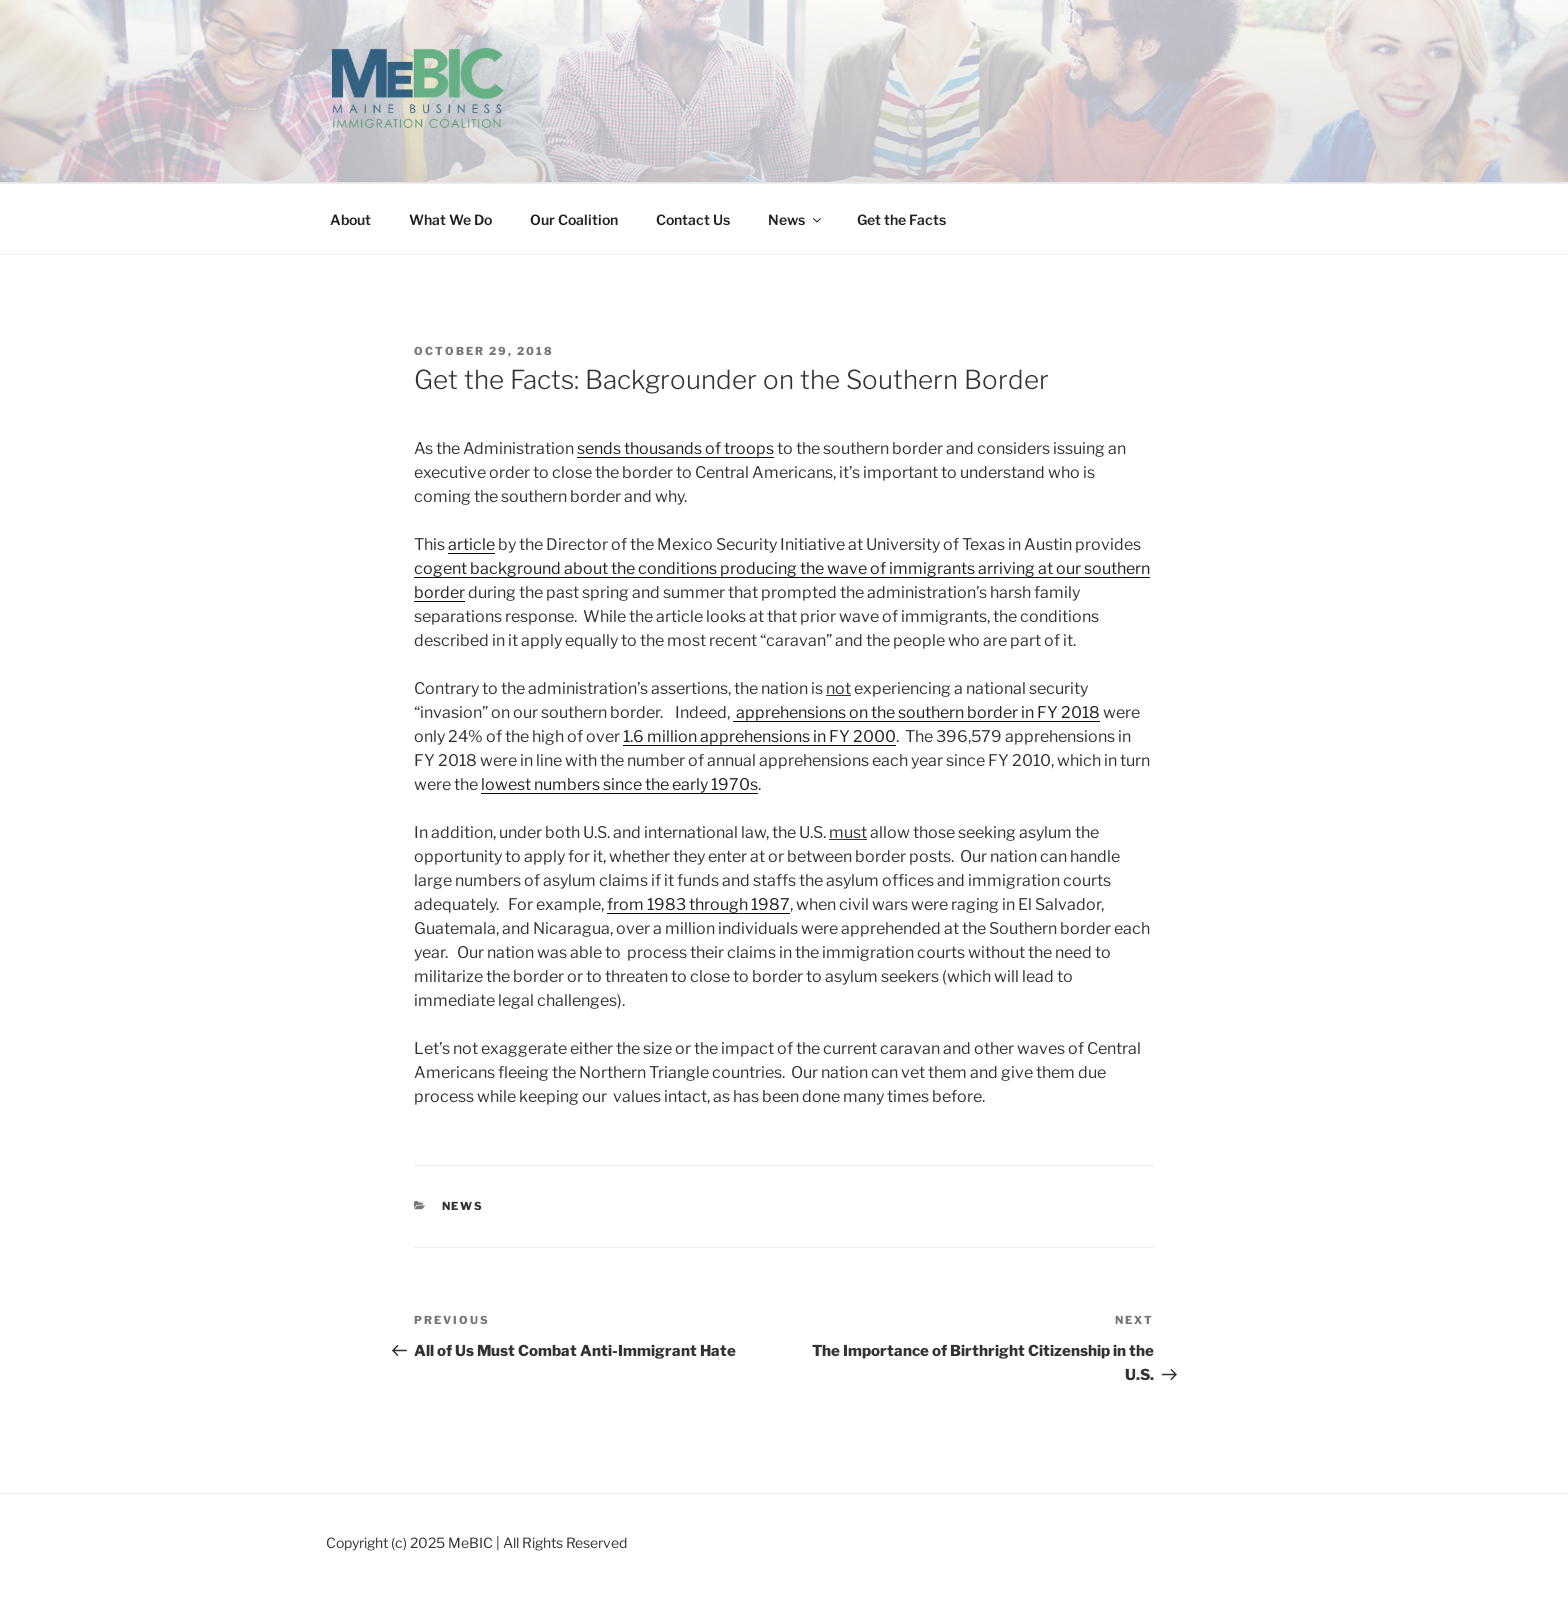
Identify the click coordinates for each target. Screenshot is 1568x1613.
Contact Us (693, 219)
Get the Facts (901, 219)
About (350, 219)
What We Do (450, 219)
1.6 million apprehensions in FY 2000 (759, 736)
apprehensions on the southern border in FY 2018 (916, 712)
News (796, 219)
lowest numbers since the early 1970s (619, 784)
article (471, 544)
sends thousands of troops (675, 448)
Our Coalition (574, 219)
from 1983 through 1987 (698, 904)
